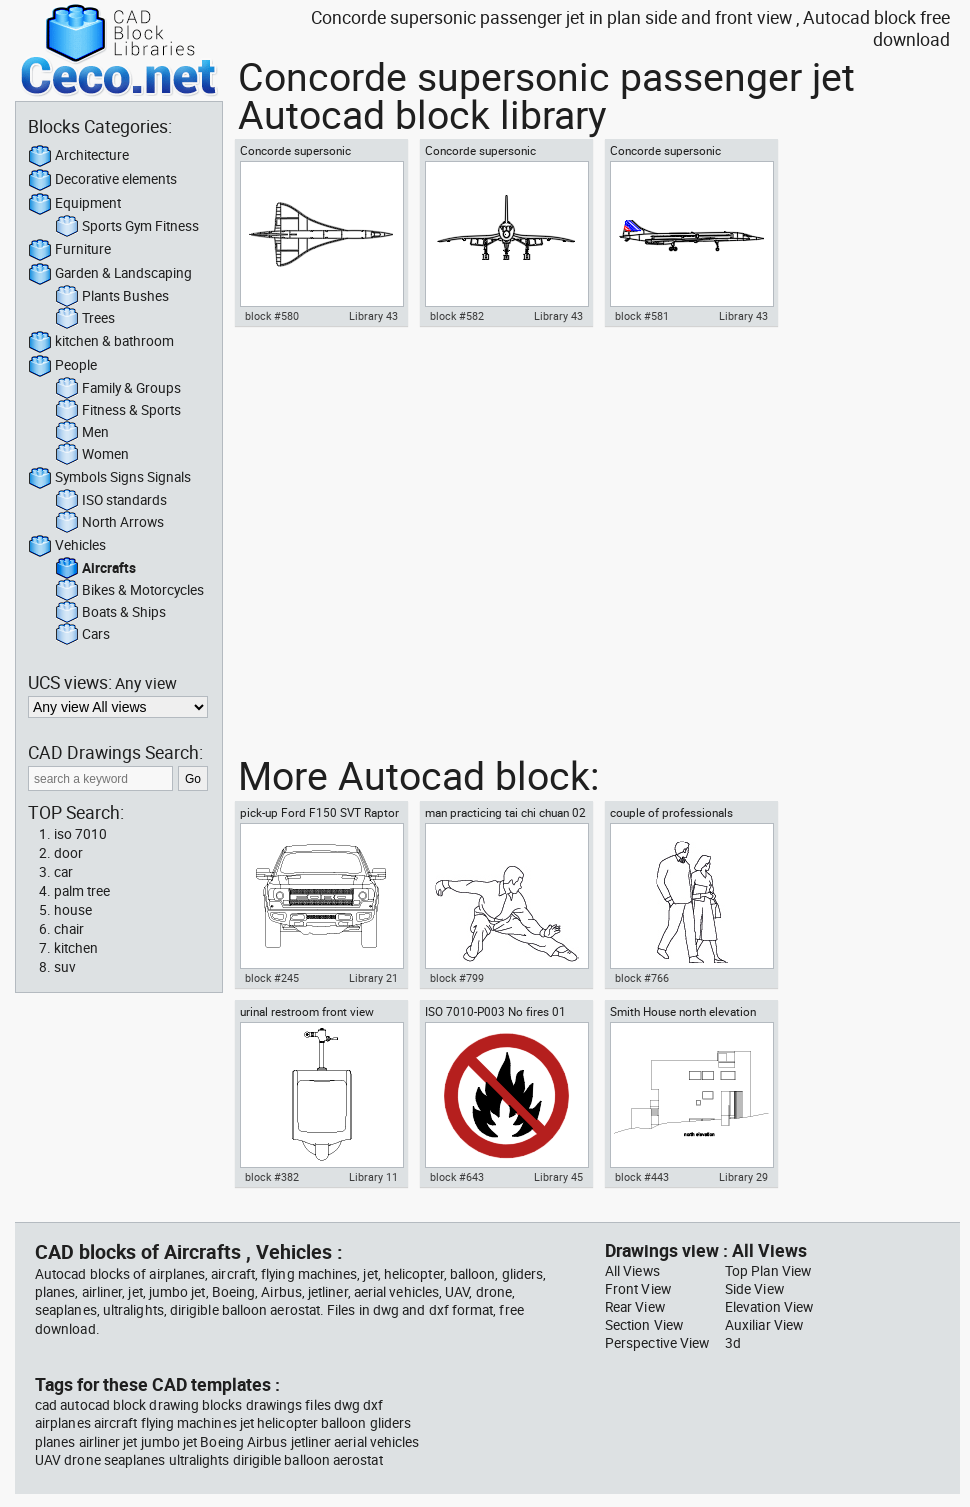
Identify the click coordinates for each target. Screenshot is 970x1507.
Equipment (74, 204)
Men (82, 433)
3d (733, 1343)
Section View (644, 1325)
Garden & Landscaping (110, 274)
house (73, 910)
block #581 (642, 316)
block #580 (272, 316)
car (63, 872)
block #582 (457, 316)
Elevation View (769, 1307)
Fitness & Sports (118, 411)
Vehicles (67, 546)
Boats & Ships (110, 613)
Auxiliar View (764, 1325)
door (68, 853)
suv (65, 967)
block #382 (272, 1177)
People (62, 366)
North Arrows (109, 523)
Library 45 (558, 1177)
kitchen (76, 948)
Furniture (69, 250)
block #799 (457, 978)
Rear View (635, 1307)
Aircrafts (95, 569)
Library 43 (373, 316)
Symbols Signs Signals (109, 478)
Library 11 (373, 1177)
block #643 (457, 1177)
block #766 (642, 978)
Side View (754, 1289)
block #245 (272, 978)
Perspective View (657, 1343)
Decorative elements (102, 180)
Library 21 (373, 978)
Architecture (78, 156)
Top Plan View (768, 1271)
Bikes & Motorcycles (129, 591)
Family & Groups (118, 389)
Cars (82, 635)
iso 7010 (80, 834)
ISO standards (111, 501)
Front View (638, 1289)
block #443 (642, 1177)
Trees (85, 319)
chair (69, 929)
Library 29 (743, 1177)
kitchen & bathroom (101, 342)
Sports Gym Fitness (127, 227)
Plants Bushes (112, 297)
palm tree (82, 891)
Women (92, 455)
